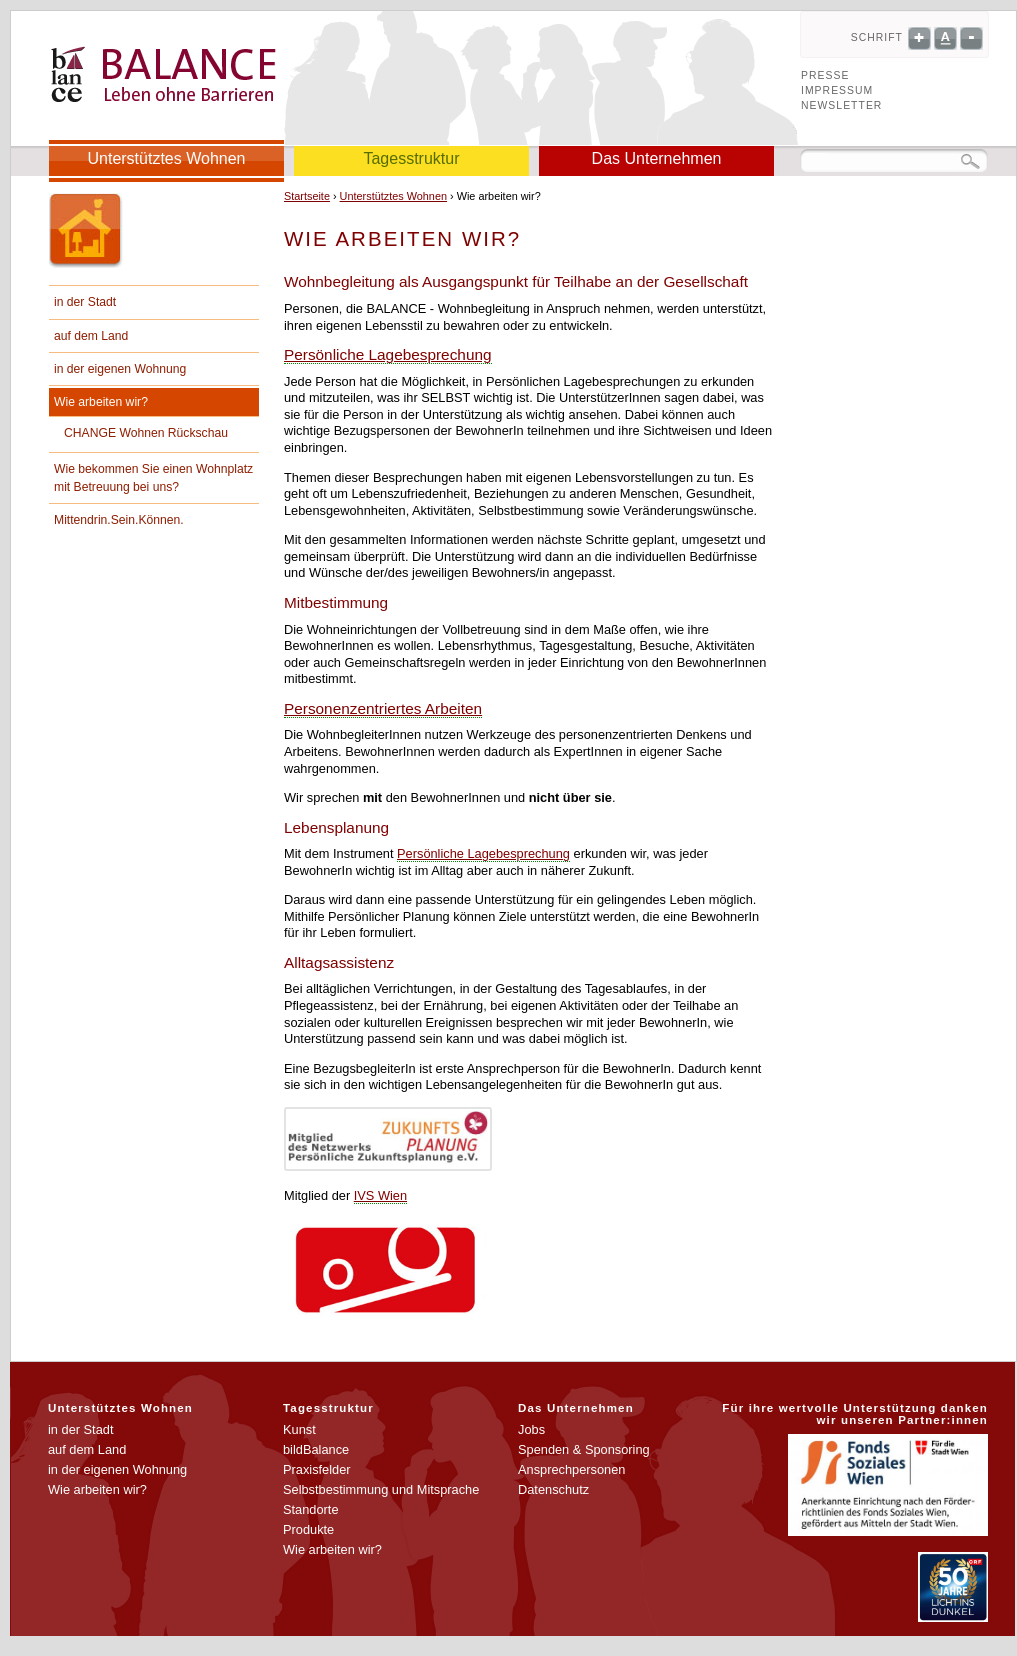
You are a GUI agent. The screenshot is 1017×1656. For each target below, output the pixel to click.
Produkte (308, 1529)
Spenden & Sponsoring (584, 1449)
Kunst (299, 1429)
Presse (825, 75)
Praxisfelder (317, 1469)
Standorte (311, 1509)
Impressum (837, 90)
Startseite (307, 196)
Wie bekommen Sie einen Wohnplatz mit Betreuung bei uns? (153, 478)
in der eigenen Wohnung (120, 369)
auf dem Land (91, 336)
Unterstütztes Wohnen (166, 158)
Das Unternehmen (657, 158)
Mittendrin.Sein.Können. (119, 520)
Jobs (531, 1429)
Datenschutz (553, 1489)
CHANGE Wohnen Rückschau (146, 433)
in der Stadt (85, 302)
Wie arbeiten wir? (101, 402)
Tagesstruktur (411, 158)
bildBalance (316, 1449)
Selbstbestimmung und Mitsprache (381, 1489)
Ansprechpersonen (571, 1469)
